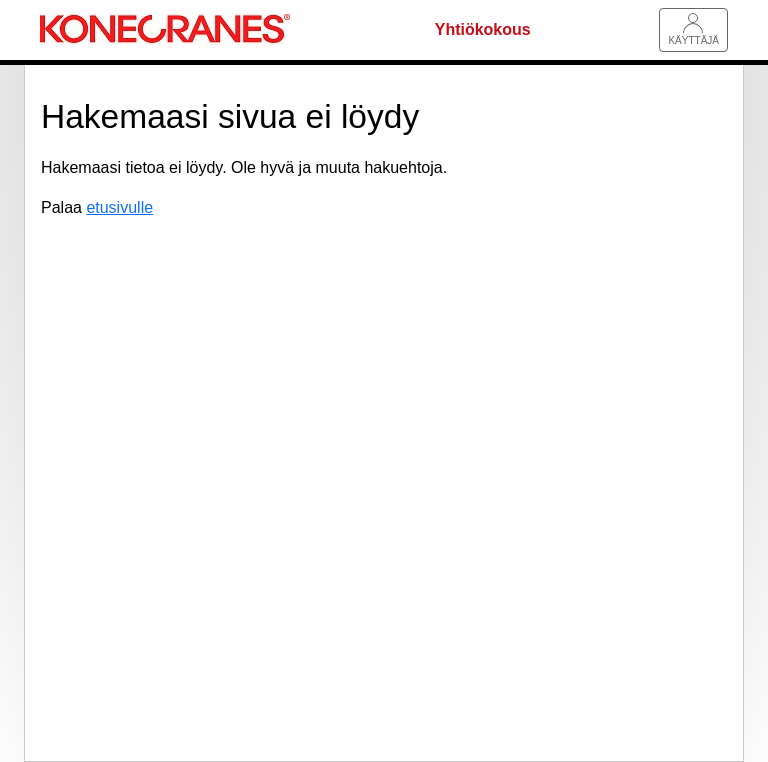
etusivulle (119, 207)
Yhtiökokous (483, 29)
